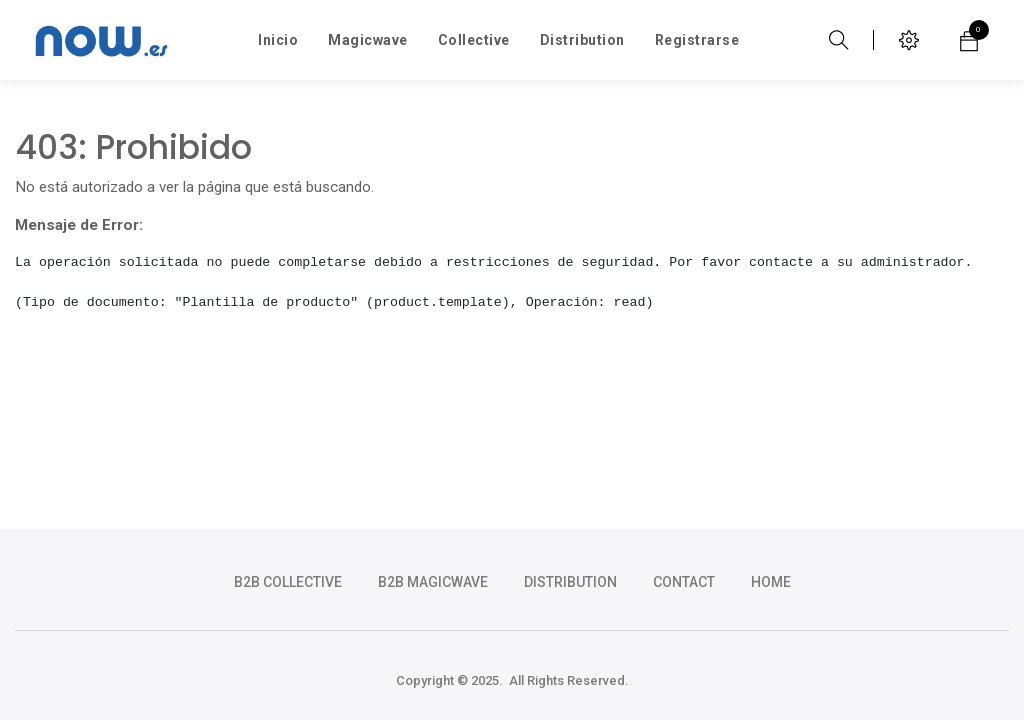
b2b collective (288, 582)
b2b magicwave (433, 582)
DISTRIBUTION (570, 582)
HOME (771, 582)
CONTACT (684, 582)
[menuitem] (278, 40)
